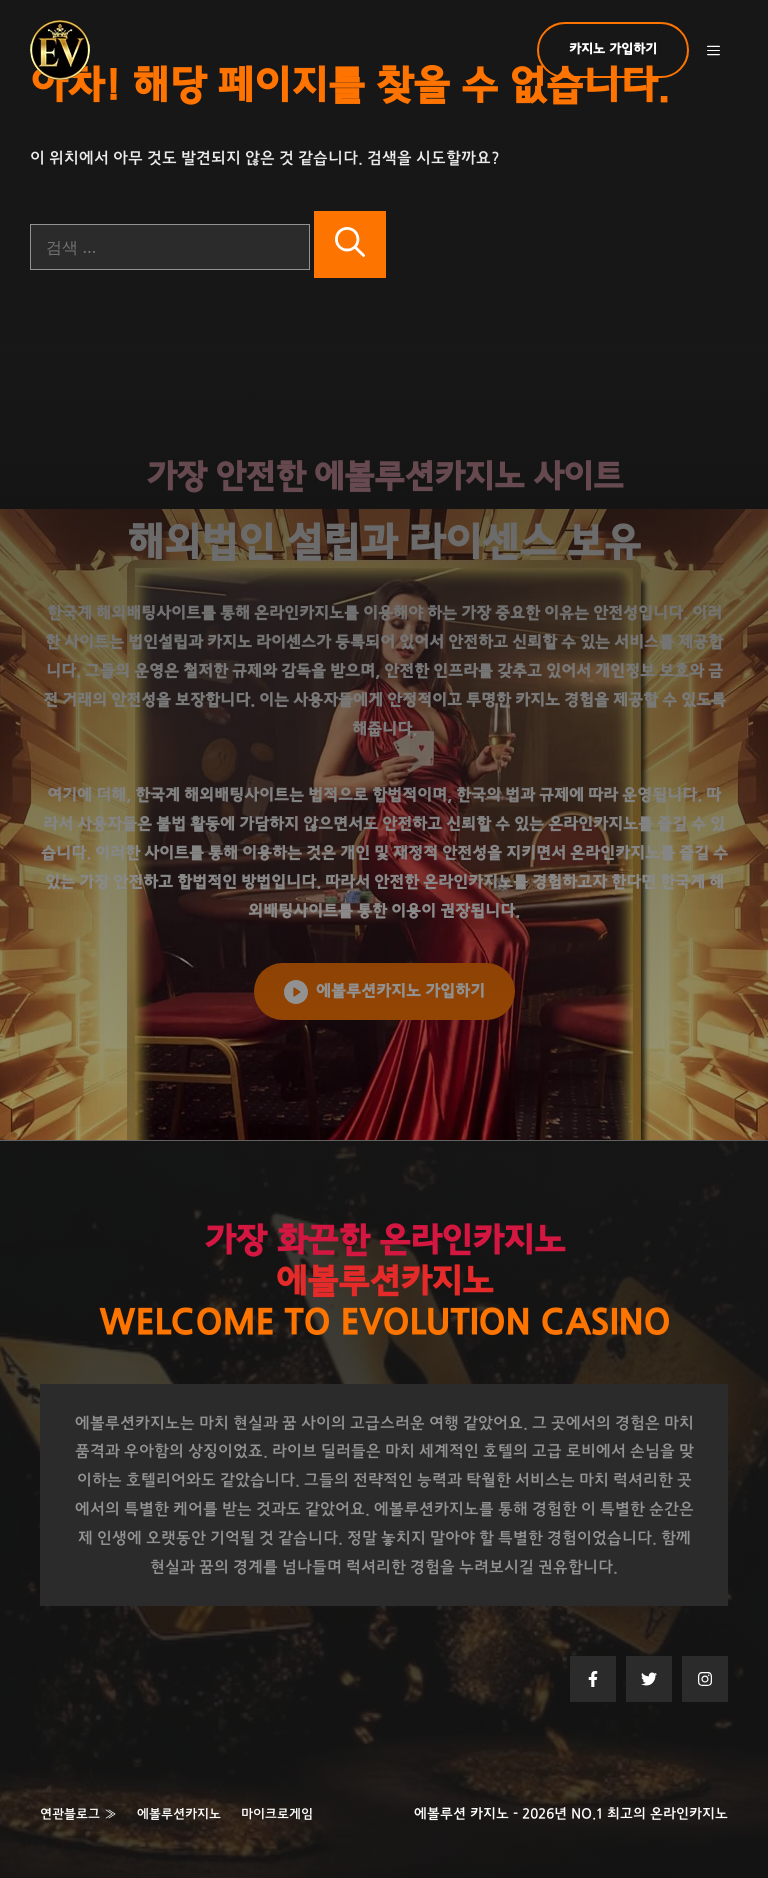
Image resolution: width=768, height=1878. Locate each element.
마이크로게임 (277, 1814)
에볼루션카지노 (179, 1814)
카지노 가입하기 (613, 49)
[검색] (350, 244)
